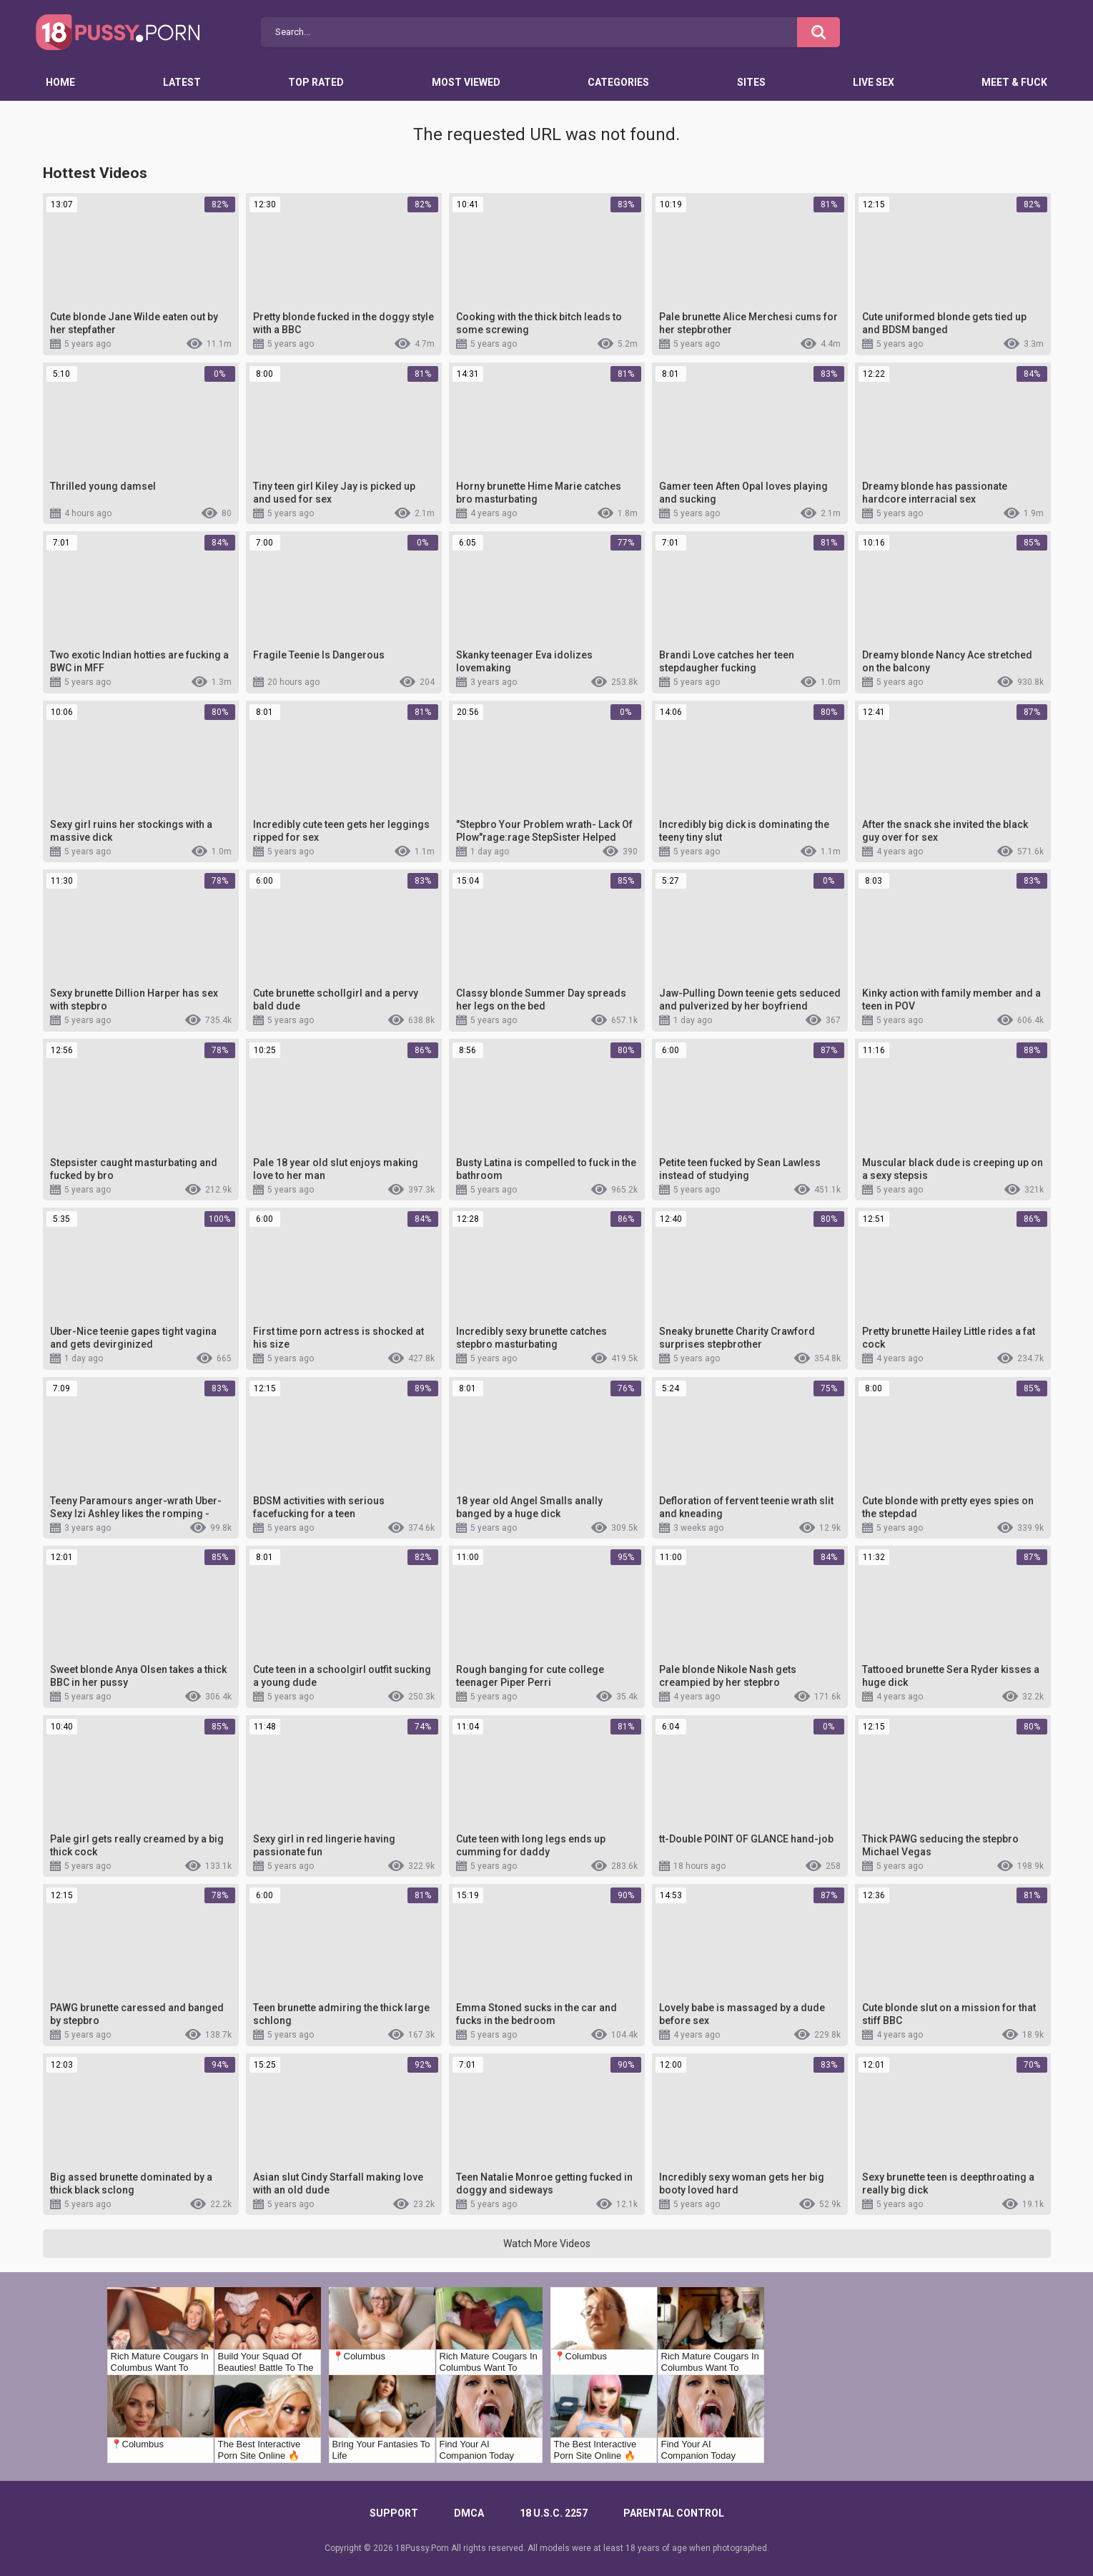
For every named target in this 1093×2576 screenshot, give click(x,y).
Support (394, 2513)
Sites (751, 82)
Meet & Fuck (1014, 82)
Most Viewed (466, 82)
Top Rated (316, 82)
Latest (182, 82)
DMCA (469, 2513)
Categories (618, 82)
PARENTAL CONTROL (673, 2513)
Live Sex (873, 82)
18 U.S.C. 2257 (554, 2513)
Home (60, 82)
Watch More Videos (546, 2243)
